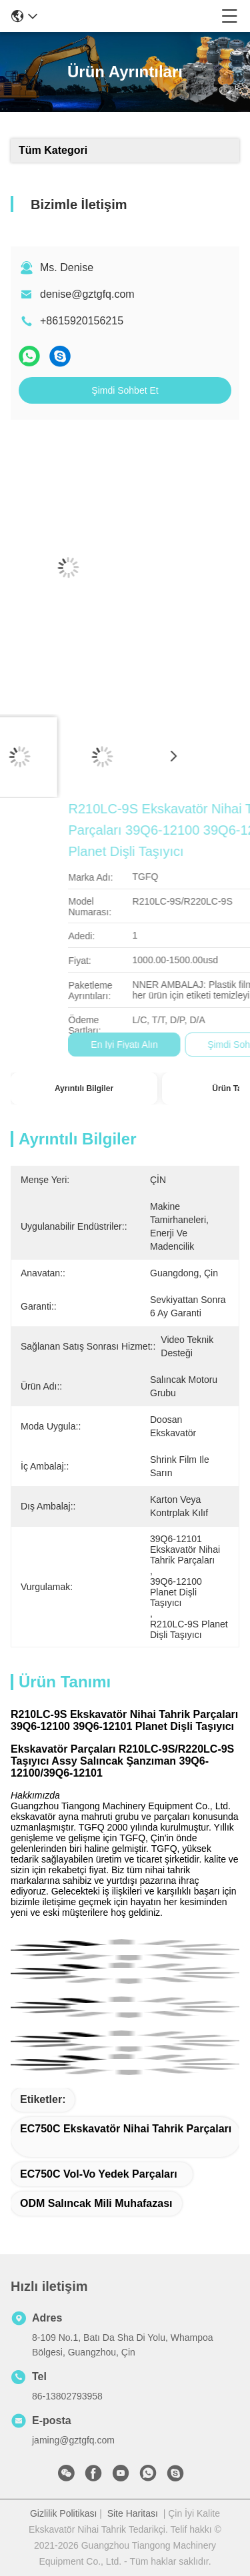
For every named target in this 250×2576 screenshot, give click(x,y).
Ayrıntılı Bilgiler (84, 1088)
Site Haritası (132, 2513)
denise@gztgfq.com (87, 294)
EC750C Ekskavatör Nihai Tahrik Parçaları (125, 2128)
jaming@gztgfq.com (73, 2440)
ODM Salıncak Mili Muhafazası (96, 2203)
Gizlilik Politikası (63, 2513)
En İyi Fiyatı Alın (185, 1044)
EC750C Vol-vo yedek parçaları (98, 2174)
